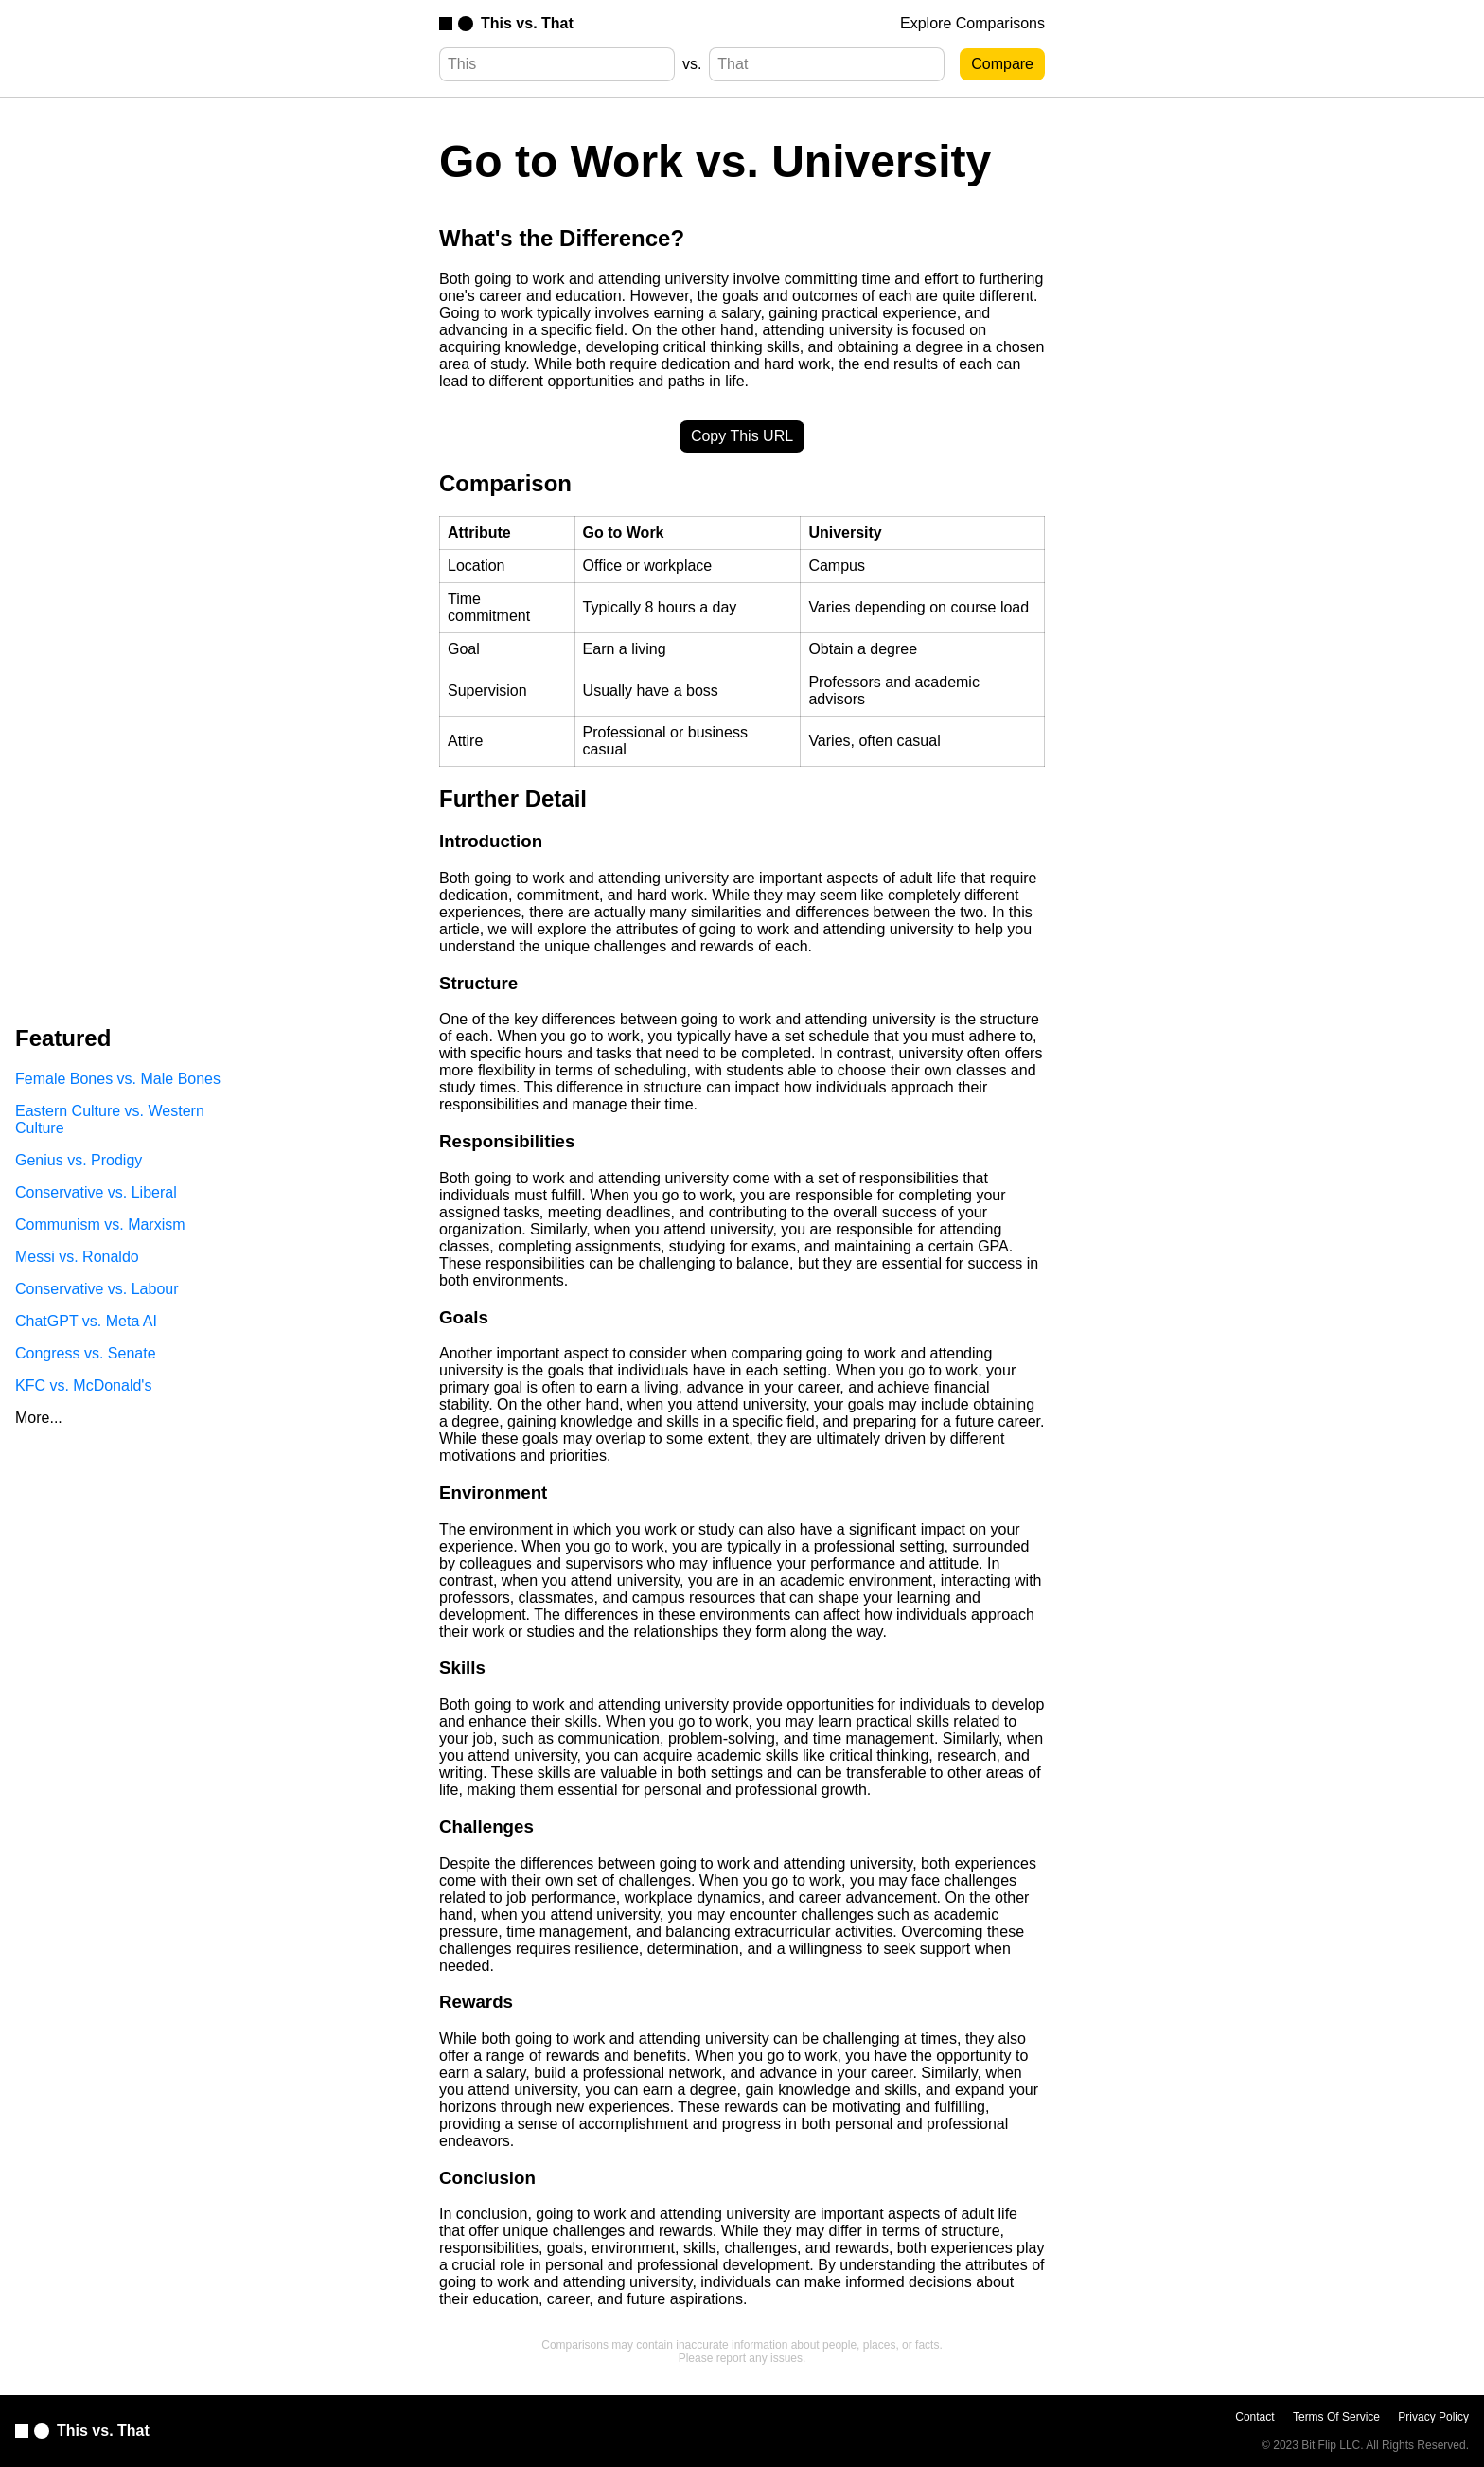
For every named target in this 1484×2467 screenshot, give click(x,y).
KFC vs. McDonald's (83, 1385)
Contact (1254, 2416)
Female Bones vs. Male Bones (118, 1079)
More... (38, 1418)
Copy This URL (742, 436)
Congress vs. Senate (85, 1353)
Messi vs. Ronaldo (77, 1257)
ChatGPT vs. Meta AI (86, 1321)
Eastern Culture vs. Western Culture (109, 1119)
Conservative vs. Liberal (96, 1192)
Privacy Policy (1433, 2416)
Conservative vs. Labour (97, 1289)
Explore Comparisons (972, 23)
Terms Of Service (1336, 2416)
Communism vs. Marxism (100, 1224)
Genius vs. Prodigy (78, 1160)
